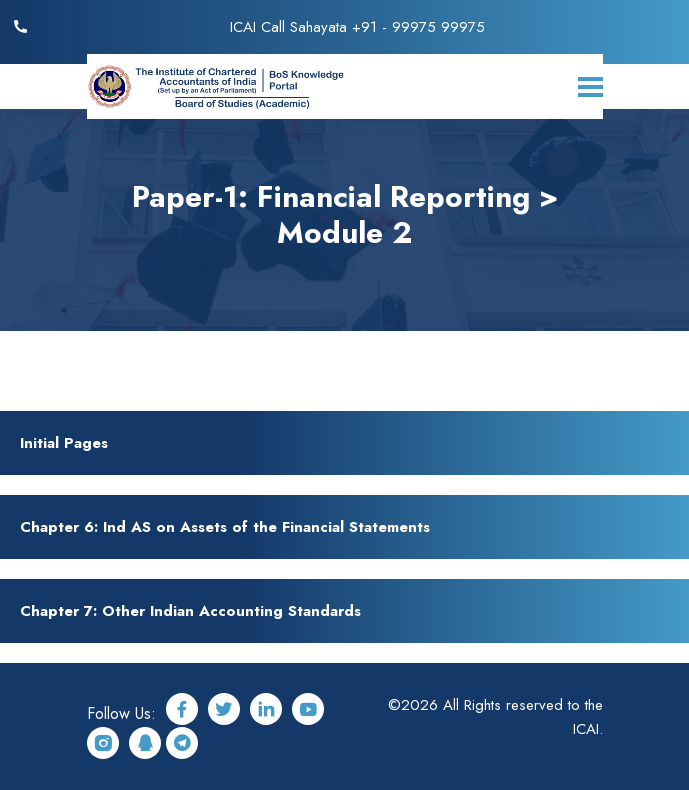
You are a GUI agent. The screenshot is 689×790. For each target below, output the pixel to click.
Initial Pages (64, 443)
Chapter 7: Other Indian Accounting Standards (190, 611)
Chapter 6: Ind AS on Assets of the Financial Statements (225, 527)
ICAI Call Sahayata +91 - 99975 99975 (357, 27)
